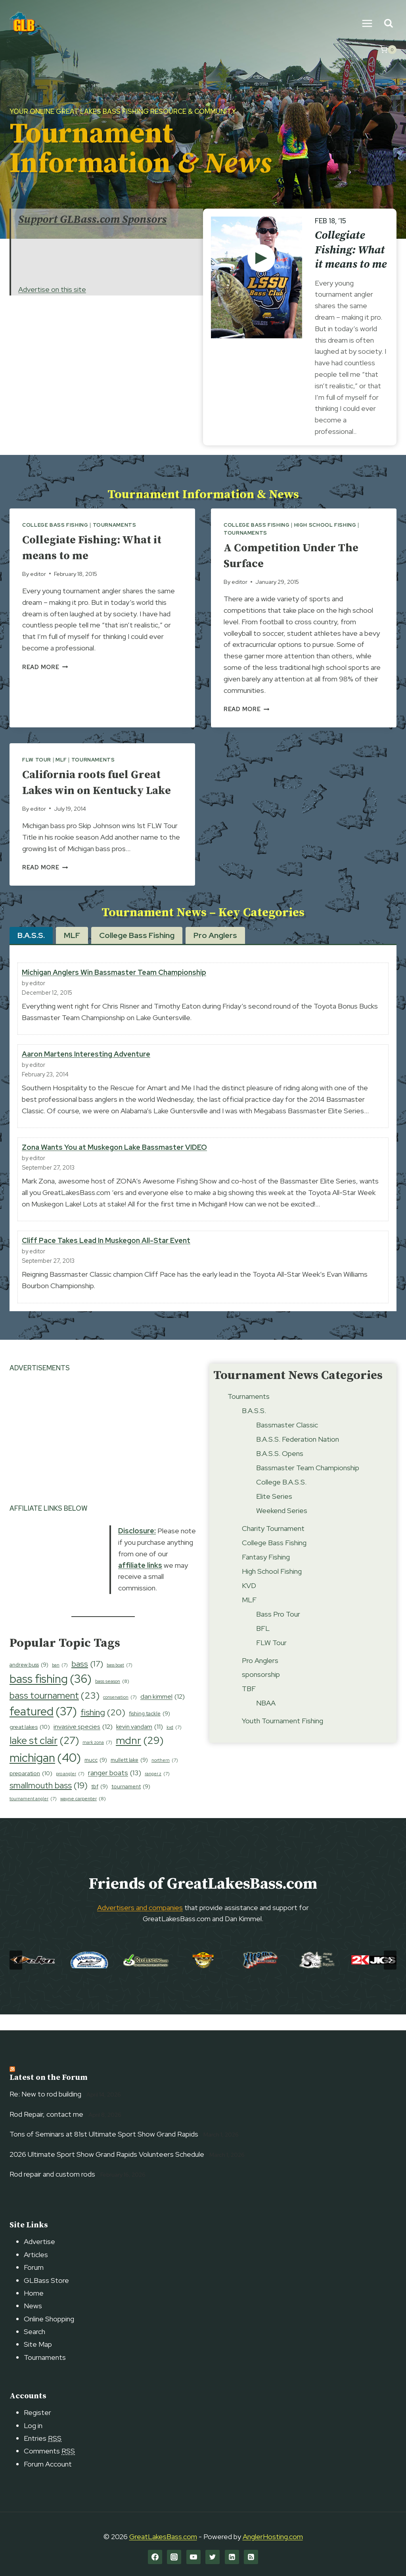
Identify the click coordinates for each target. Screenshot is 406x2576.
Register (37, 2412)
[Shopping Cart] (388, 49)
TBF (249, 1704)
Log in (33, 2425)
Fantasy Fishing (266, 1572)
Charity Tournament (273, 1544)
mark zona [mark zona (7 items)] (97, 1758)
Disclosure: (137, 1546)
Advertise (39, 2241)
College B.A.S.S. (281, 1497)
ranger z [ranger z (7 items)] (157, 1789)
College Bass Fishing (55, 525)
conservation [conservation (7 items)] (120, 1713)
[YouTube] (193, 2557)
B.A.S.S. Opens (279, 1469)
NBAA (266, 1718)
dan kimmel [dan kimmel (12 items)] (162, 1712)
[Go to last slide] (16, 1975)
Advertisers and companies (140, 1923)
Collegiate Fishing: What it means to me (351, 249)
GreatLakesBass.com (163, 2536)
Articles (36, 2254)
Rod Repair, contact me (46, 2114)
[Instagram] (174, 2557)
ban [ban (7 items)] (60, 1681)
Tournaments (114, 525)
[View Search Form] (388, 23)
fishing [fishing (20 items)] (102, 1729)
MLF (61, 759)
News (33, 2305)
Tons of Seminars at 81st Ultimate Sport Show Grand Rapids (104, 2134)
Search (34, 2331)
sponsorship (261, 1690)
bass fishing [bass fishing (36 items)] (51, 1695)
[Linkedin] (232, 2557)
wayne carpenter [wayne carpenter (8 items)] (83, 1814)
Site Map (38, 2344)
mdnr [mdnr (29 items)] (140, 1756)
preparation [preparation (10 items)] (31, 1789)
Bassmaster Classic (287, 1440)
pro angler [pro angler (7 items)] (70, 1789)
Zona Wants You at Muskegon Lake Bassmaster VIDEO (114, 1163)
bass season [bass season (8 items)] (112, 1697)
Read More (45, 667)
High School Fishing (325, 525)
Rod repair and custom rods (52, 2174)
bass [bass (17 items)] (87, 1679)
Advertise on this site (52, 289)
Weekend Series (281, 1526)
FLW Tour (36, 759)
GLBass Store (46, 2280)
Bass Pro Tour (278, 1629)
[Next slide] (390, 1975)
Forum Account (48, 2464)
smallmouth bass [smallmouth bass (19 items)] (49, 1801)
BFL (263, 1644)
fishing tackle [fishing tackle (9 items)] (149, 1729)
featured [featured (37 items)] (43, 1728)
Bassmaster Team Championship (307, 1483)
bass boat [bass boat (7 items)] (119, 1681)
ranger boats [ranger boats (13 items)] (114, 1788)
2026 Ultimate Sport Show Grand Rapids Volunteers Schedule (107, 2154)
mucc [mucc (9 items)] (95, 1776)
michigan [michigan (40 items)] (45, 1774)
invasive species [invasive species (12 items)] (83, 1743)
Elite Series (274, 1512)
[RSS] (251, 2557)
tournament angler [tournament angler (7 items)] (33, 1814)
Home (34, 2293)
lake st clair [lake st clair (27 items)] (44, 1756)
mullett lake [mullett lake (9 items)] (129, 1776)
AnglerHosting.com (273, 2536)
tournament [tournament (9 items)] (130, 1802)
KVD (249, 1601)
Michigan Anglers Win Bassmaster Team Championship (114, 988)
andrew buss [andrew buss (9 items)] (29, 1680)
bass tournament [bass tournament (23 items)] (55, 1711)
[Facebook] (155, 2557)
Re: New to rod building (45, 2093)
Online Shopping (49, 2318)
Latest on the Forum (49, 2078)
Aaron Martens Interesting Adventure (86, 1070)
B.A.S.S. (254, 1426)
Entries (42, 2438)
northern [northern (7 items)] (164, 1776)
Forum (34, 2267)
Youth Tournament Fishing (282, 1736)
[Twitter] (212, 2557)
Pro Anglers (260, 1676)
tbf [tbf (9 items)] (99, 1802)
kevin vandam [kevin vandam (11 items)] (139, 1743)
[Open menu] (367, 23)
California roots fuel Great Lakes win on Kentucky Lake (98, 790)
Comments (49, 2450)
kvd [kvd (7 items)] (174, 1743)
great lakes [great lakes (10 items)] (30, 1742)
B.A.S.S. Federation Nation (297, 1455)
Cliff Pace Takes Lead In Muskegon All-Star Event (106, 1256)
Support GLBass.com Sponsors (92, 219)
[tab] (31, 951)
